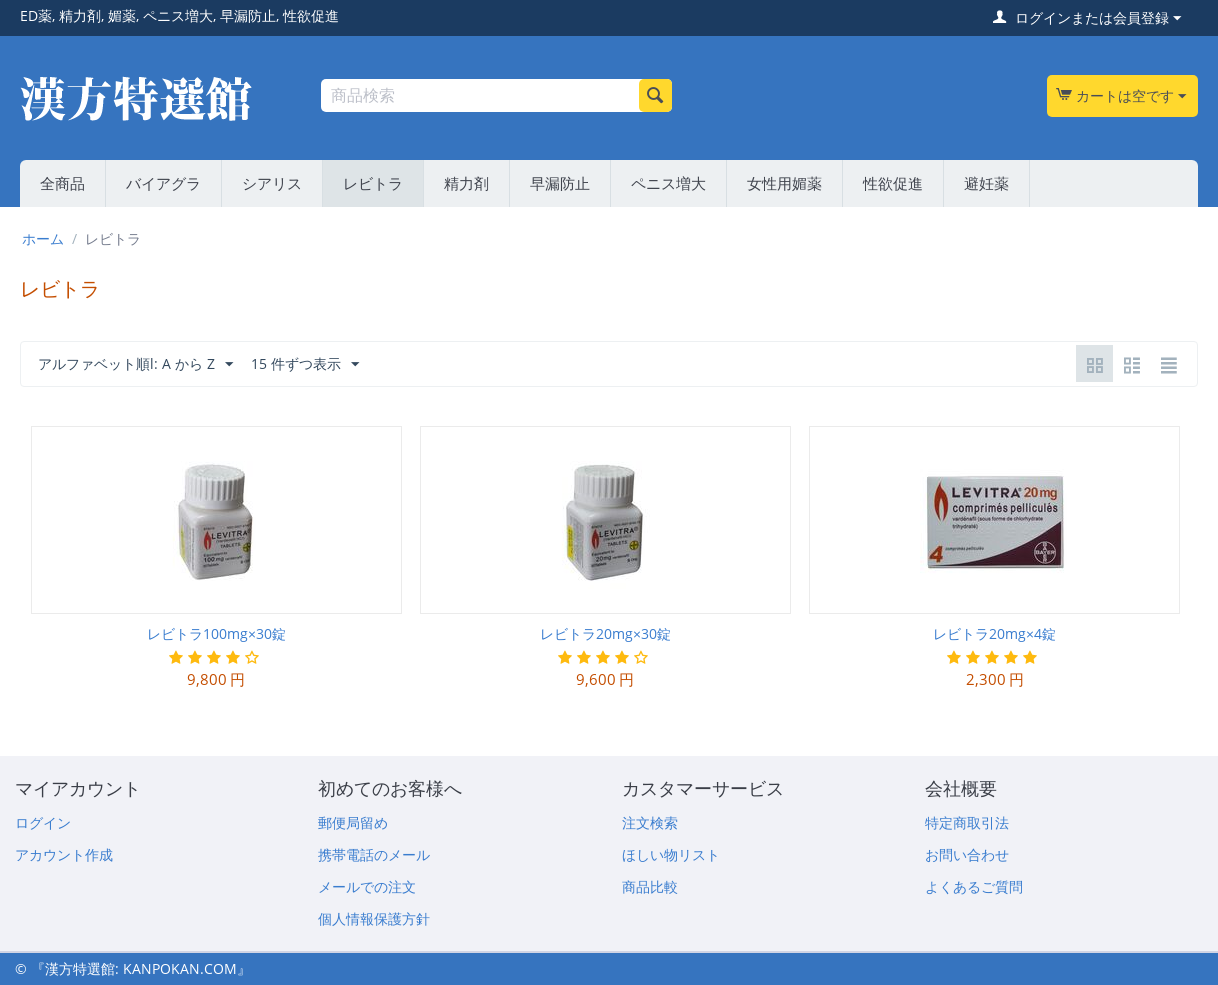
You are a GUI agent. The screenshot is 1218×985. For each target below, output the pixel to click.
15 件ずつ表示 (305, 364)
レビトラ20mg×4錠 (994, 633)
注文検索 (650, 822)
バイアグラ (163, 183)
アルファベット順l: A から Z (135, 364)
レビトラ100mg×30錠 (216, 633)
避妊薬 (986, 183)
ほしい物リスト (671, 854)
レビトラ (373, 183)
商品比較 (650, 886)
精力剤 (466, 183)
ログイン (43, 822)
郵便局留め (353, 822)
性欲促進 (893, 183)
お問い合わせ (967, 854)
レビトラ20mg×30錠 (605, 633)
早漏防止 (560, 183)
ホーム (43, 238)
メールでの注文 (367, 886)
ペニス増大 (668, 183)
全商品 (62, 183)
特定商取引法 (967, 822)
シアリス (272, 183)
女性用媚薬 (784, 183)
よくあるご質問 (974, 886)
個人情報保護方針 (374, 918)
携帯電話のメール (374, 854)
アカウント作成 (64, 854)
